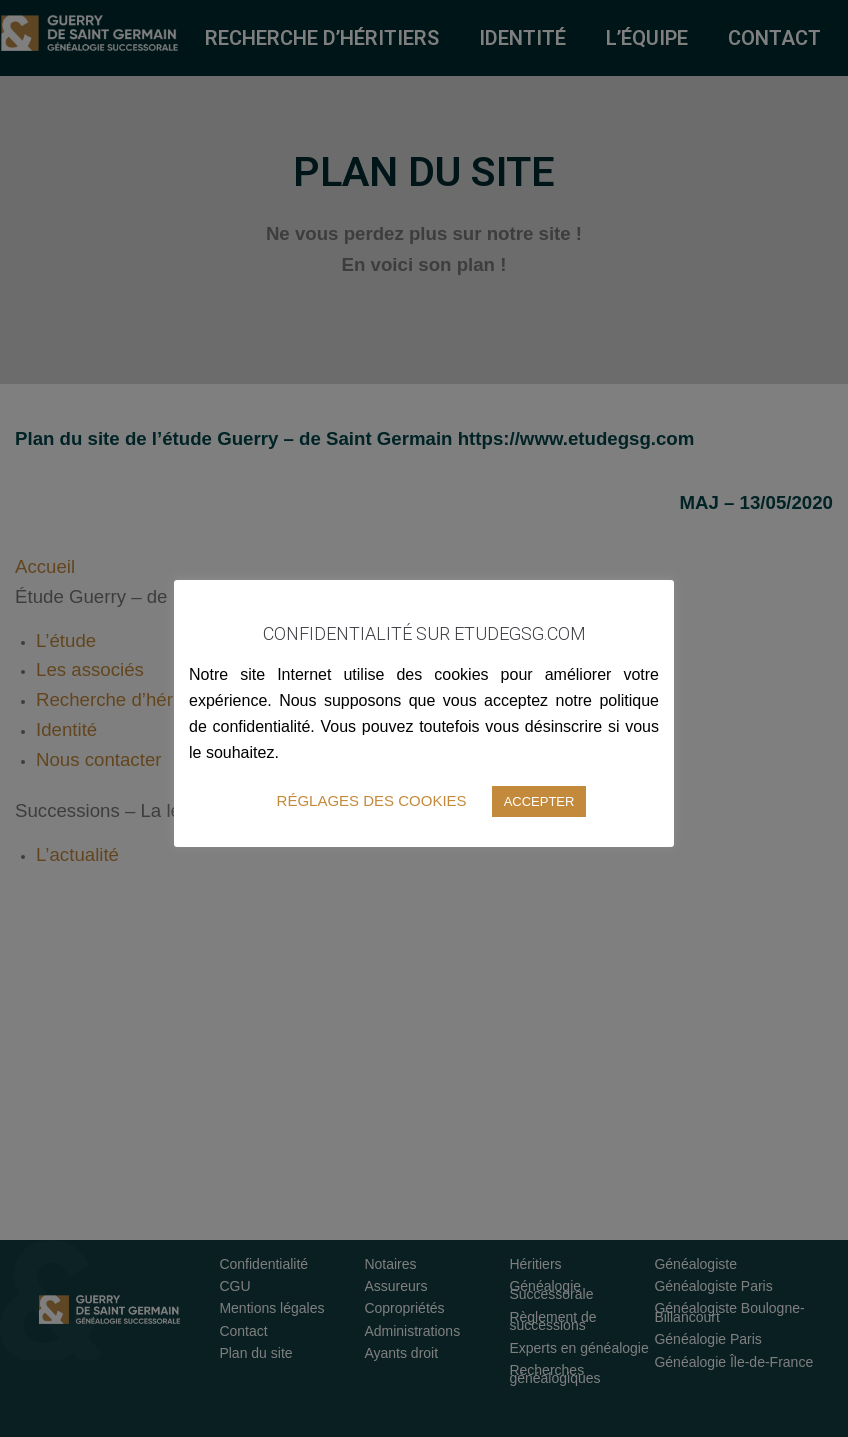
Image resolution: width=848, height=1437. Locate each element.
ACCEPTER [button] (539, 801)
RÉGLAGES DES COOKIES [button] (372, 800)
